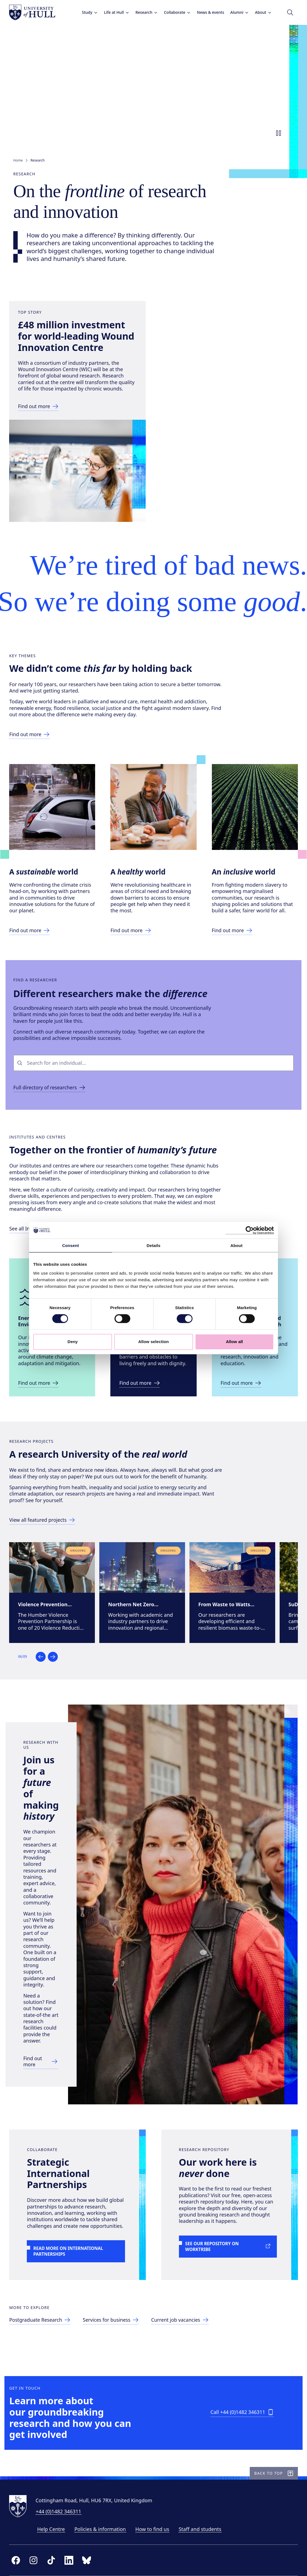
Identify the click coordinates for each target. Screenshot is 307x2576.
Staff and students (204, 2527)
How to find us (156, 2527)
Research (142, 12)
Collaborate (173, 12)
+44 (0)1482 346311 (62, 2510)
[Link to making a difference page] (34, 809)
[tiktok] (55, 2559)
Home (18, 160)
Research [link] (37, 160)
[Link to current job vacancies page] (188, 2293)
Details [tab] (153, 1245)
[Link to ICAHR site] (245, 1499)
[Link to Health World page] (135, 1006)
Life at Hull (112, 12)
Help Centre (55, 2527)
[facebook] (20, 2559)
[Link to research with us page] (52, 2014)
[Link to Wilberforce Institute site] (144, 1499)
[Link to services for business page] (117, 2293)
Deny (72, 1341)
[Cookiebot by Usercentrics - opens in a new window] (249, 1230)
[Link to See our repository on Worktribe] (229, 2204)
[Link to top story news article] (43, 433)
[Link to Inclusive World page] (236, 1013)
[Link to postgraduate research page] (45, 2293)
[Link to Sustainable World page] (34, 1006)
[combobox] (158, 1157)
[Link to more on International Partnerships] (78, 2215)
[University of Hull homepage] (36, 12)
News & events (206, 12)
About (259, 12)
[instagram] (37, 2559)
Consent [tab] (70, 1245)
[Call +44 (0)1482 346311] (241, 2401)
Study (86, 12)
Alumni (235, 12)
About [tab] (236, 1245)
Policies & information (104, 2527)
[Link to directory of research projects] (47, 1649)
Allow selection (153, 1341)
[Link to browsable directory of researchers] (50, 1183)
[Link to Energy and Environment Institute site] (43, 1499)
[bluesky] (90, 2559)
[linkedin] (73, 2559)
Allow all (234, 1341)
